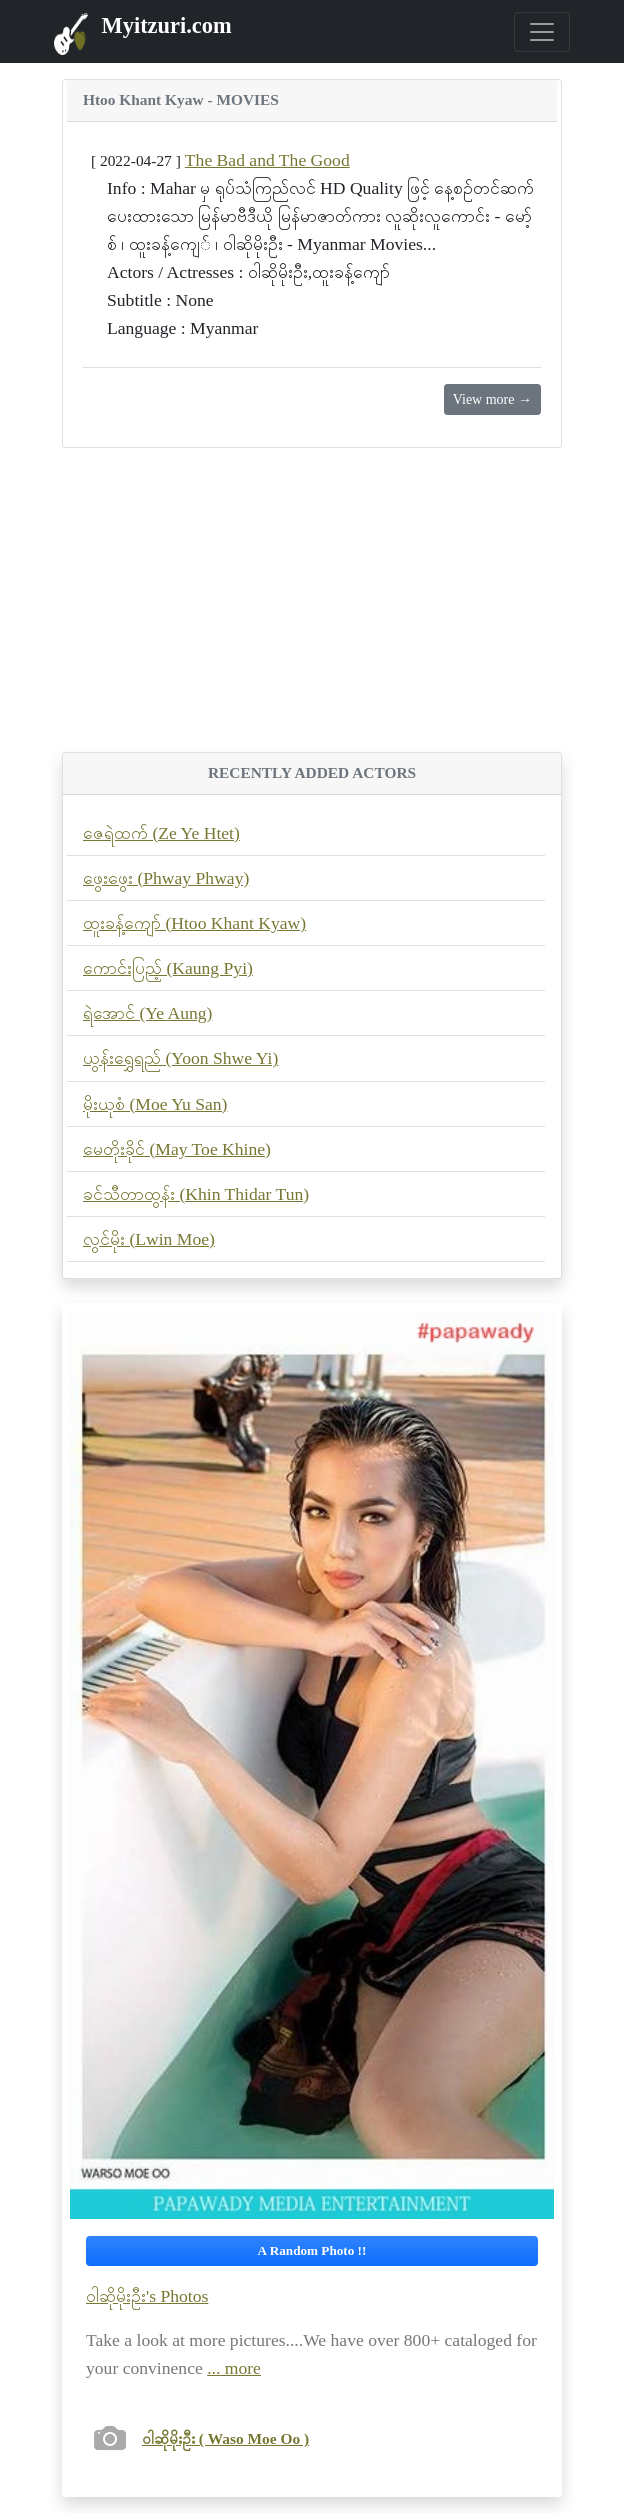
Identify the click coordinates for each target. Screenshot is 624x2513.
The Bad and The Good (267, 160)
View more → (492, 399)
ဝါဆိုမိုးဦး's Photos (147, 2296)
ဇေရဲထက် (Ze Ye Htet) (161, 833)
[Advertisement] (312, 612)
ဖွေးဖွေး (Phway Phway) (166, 878)
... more (234, 2368)
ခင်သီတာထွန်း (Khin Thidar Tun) (196, 1194)
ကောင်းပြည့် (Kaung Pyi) (168, 968)
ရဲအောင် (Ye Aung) (147, 1013)
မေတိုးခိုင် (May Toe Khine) (177, 1149)
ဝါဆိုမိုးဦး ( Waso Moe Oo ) (225, 2438)
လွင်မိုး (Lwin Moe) (149, 1239)
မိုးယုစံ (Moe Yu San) (155, 1104)
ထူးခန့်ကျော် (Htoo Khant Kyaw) (194, 923)
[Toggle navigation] (542, 32)
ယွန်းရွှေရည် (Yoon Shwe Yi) (180, 1058)
